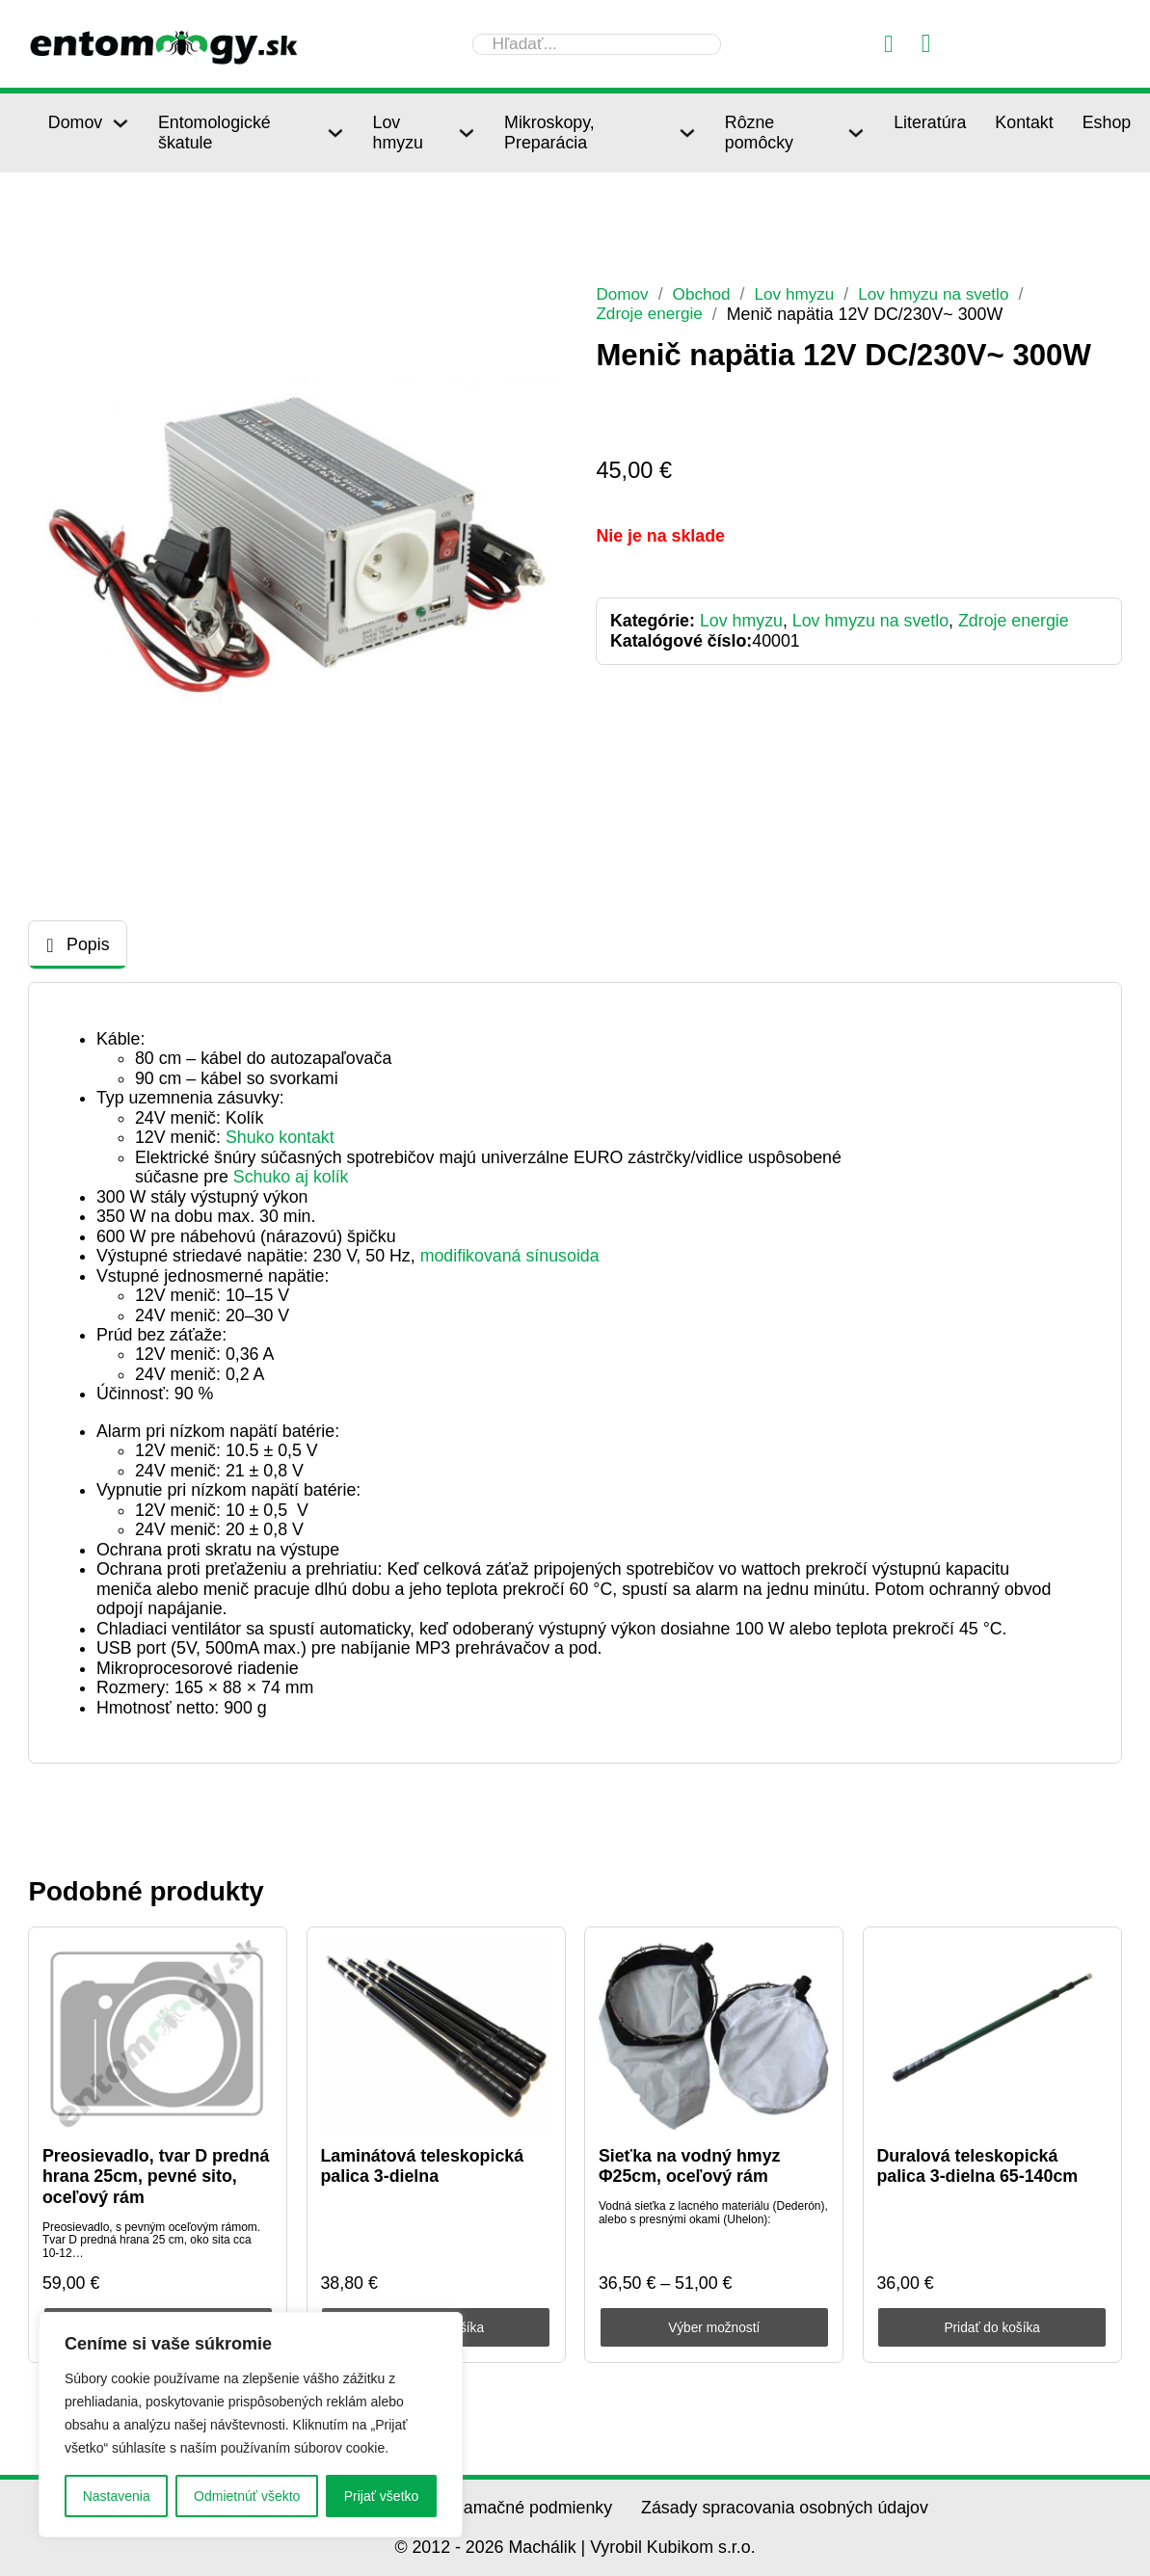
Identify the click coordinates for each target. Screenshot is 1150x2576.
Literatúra (930, 122)
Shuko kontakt (280, 1137)
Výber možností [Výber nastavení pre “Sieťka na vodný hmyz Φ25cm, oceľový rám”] (714, 2327)
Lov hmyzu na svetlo (944, 294)
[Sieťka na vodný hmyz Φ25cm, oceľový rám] (714, 2036)
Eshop (1107, 122)
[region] (251, 2424)
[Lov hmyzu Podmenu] (466, 133)
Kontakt (1024, 122)
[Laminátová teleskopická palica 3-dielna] (435, 2036)
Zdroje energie (651, 313)
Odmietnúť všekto (247, 2496)
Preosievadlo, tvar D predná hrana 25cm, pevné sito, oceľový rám (155, 2176)
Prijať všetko (381, 2496)
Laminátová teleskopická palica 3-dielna (421, 2166)
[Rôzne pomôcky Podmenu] (856, 133)
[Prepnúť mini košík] (926, 44)
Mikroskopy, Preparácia (549, 132)
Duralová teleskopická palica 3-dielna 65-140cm (977, 2166)
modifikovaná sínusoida (510, 1255)
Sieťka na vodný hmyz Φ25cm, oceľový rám (690, 2166)
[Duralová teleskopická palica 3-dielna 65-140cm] (992, 2036)
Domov (75, 122)
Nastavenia (116, 2496)
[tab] (77, 944)
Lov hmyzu (398, 132)
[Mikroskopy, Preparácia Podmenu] (687, 133)
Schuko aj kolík (291, 1176)
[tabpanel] (575, 1373)
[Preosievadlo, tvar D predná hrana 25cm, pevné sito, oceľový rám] (158, 2036)
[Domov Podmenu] (120, 123)
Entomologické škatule (214, 132)
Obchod (705, 294)
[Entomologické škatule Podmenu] (335, 133)
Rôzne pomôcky (759, 132)
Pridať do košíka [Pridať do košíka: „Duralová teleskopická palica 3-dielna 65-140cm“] (992, 2327)
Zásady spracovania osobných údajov (784, 2507)
